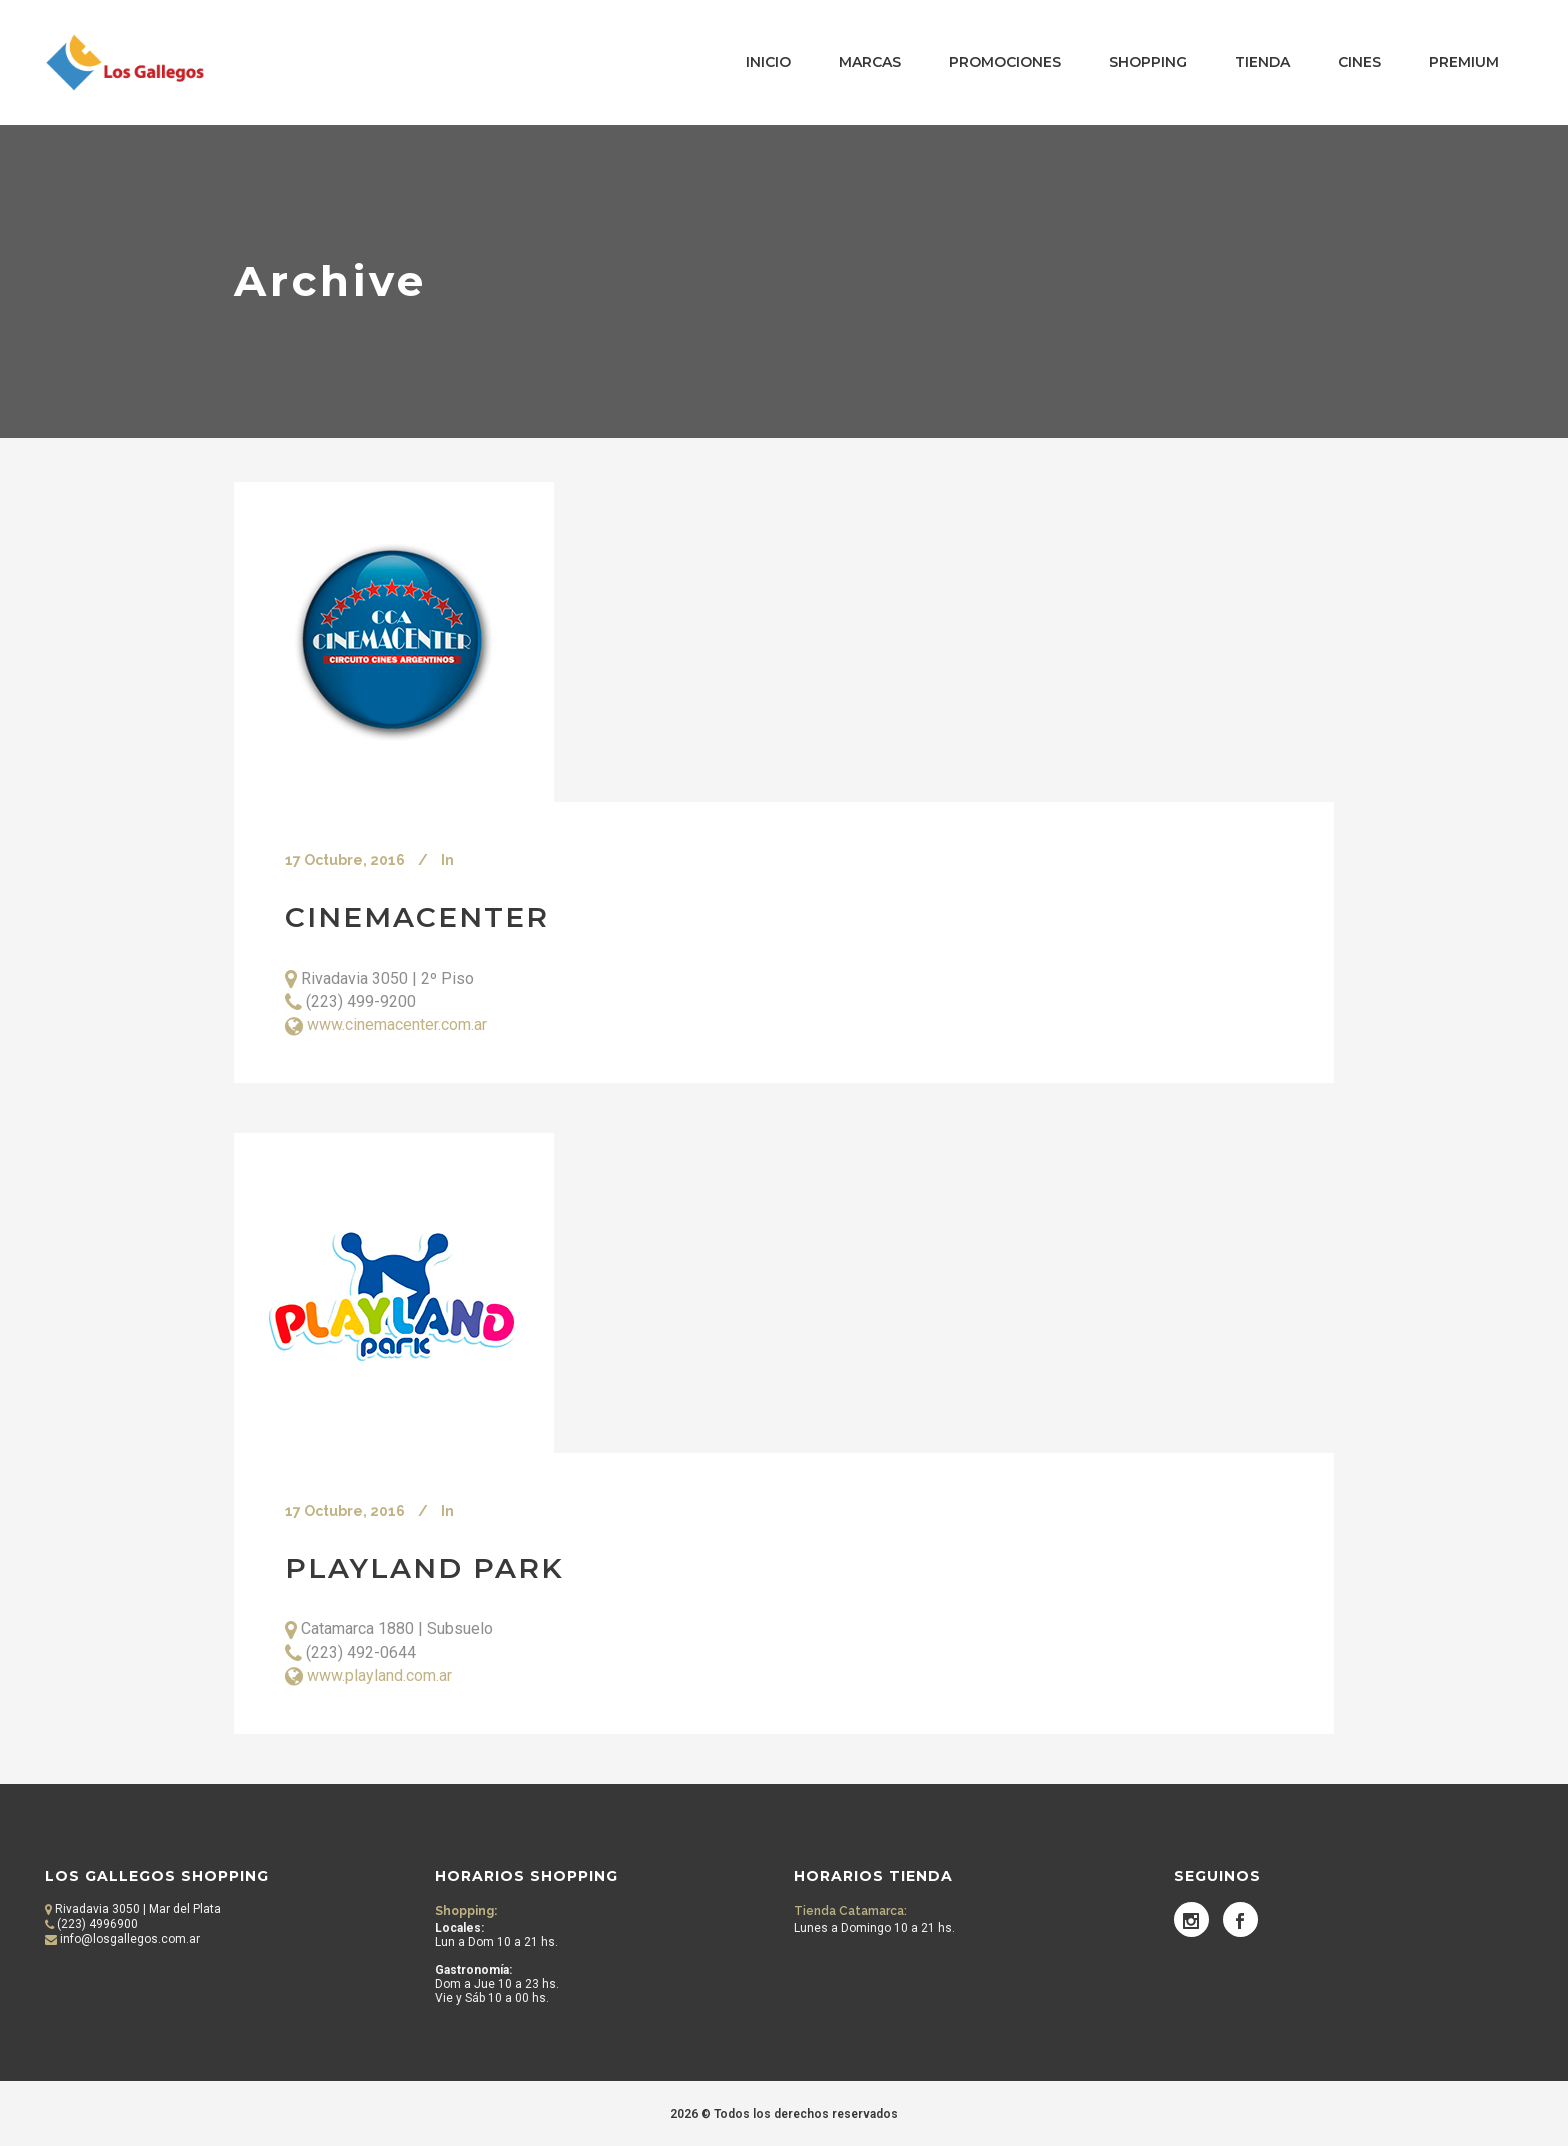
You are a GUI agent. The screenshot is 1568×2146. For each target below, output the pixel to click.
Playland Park (424, 1568)
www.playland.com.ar (379, 1675)
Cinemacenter (417, 917)
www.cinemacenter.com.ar (397, 1024)
